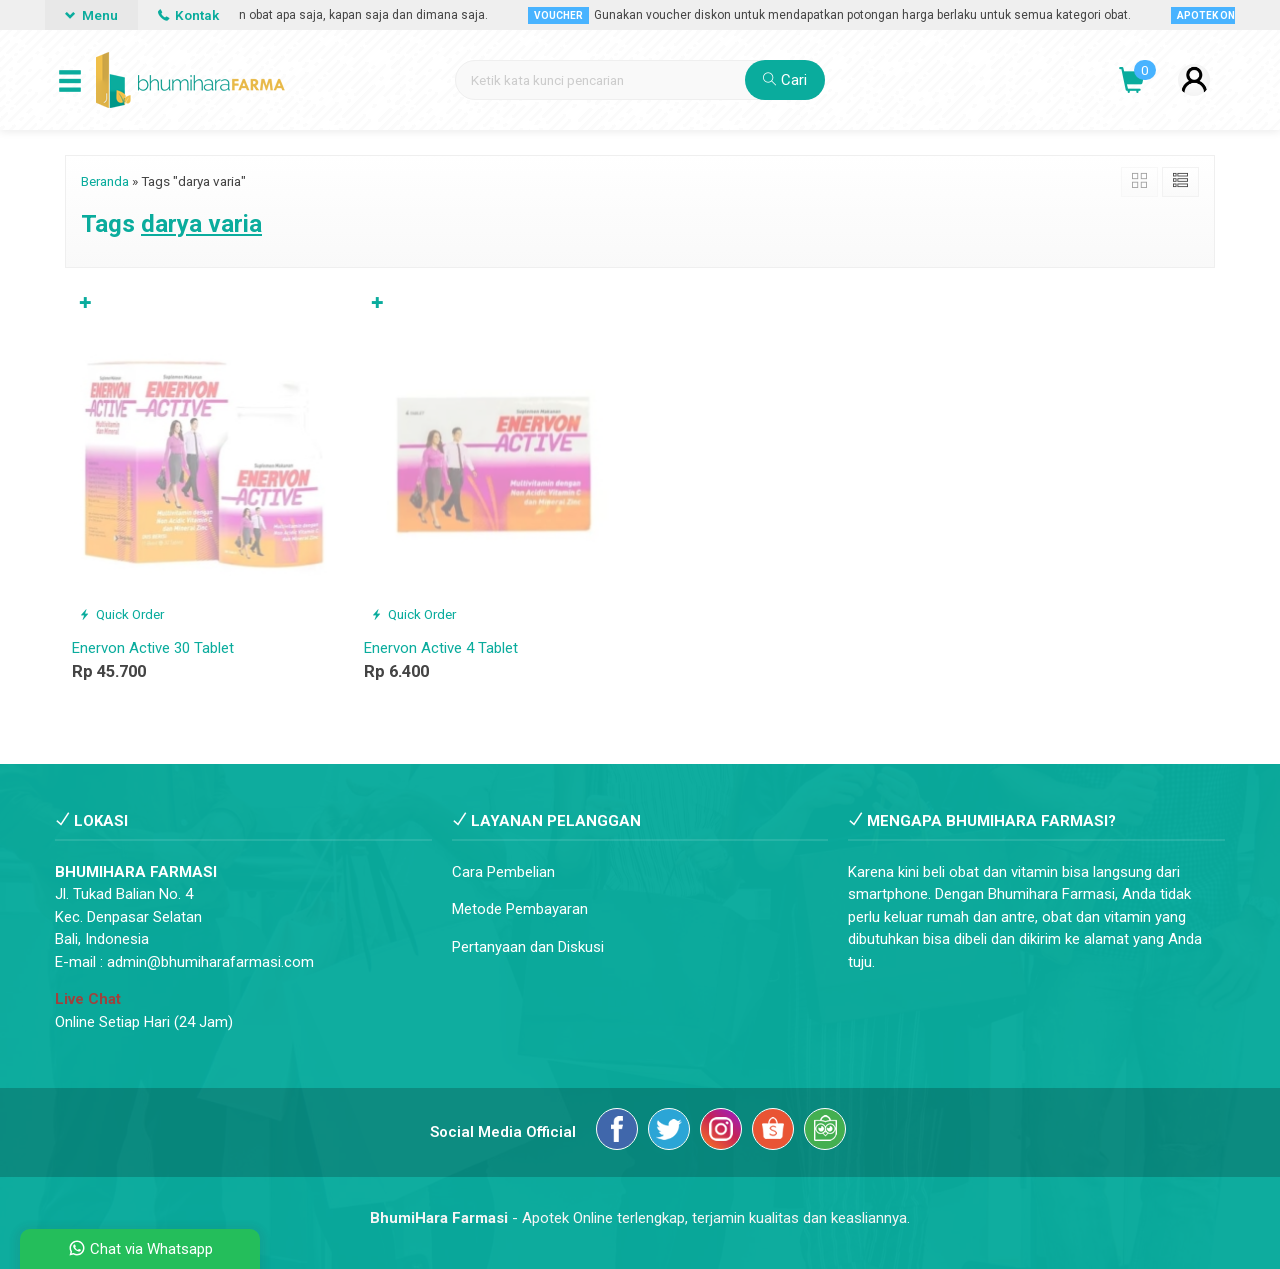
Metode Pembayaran (520, 909)
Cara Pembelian (503, 872)
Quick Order (121, 614)
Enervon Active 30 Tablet (153, 648)
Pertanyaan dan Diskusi (528, 947)
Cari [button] (785, 80)
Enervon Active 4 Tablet (441, 648)
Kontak (188, 15)
